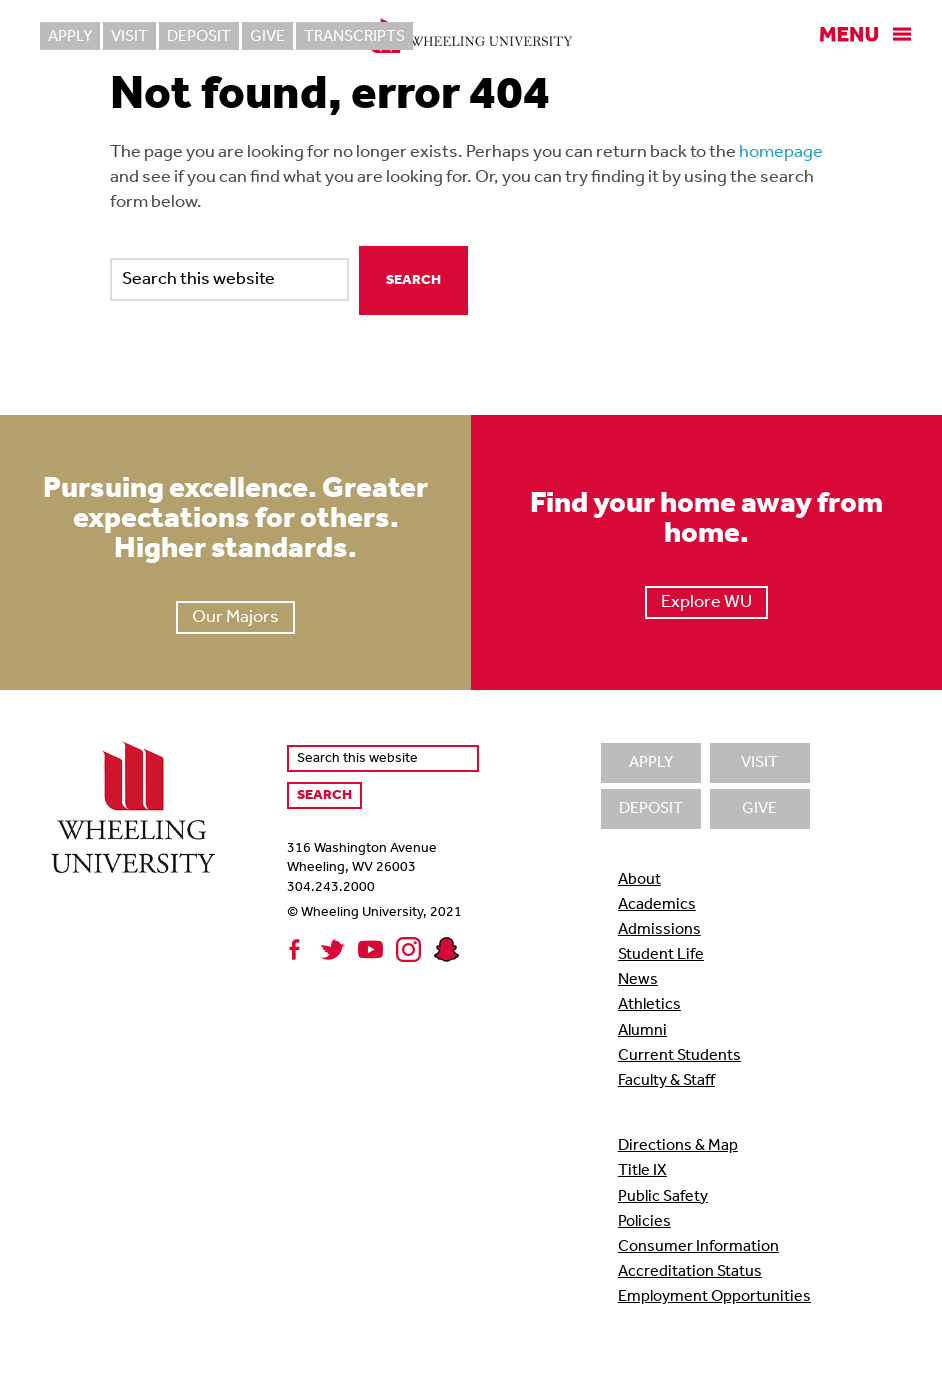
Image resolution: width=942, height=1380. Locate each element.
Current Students (679, 1056)
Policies (644, 1222)
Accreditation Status (690, 1272)
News (638, 980)
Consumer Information (698, 1247)
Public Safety (663, 1197)
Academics (657, 905)
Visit (129, 37)
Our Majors (235, 617)
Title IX (642, 1171)
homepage (781, 152)
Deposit (199, 37)
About (639, 880)
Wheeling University (471, 36)
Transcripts (354, 37)
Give (267, 37)
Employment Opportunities (714, 1297)
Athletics (649, 1005)
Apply (70, 37)
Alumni (642, 1031)
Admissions (659, 930)
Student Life (661, 955)
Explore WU (706, 602)
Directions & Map (678, 1146)
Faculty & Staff (666, 1081)
